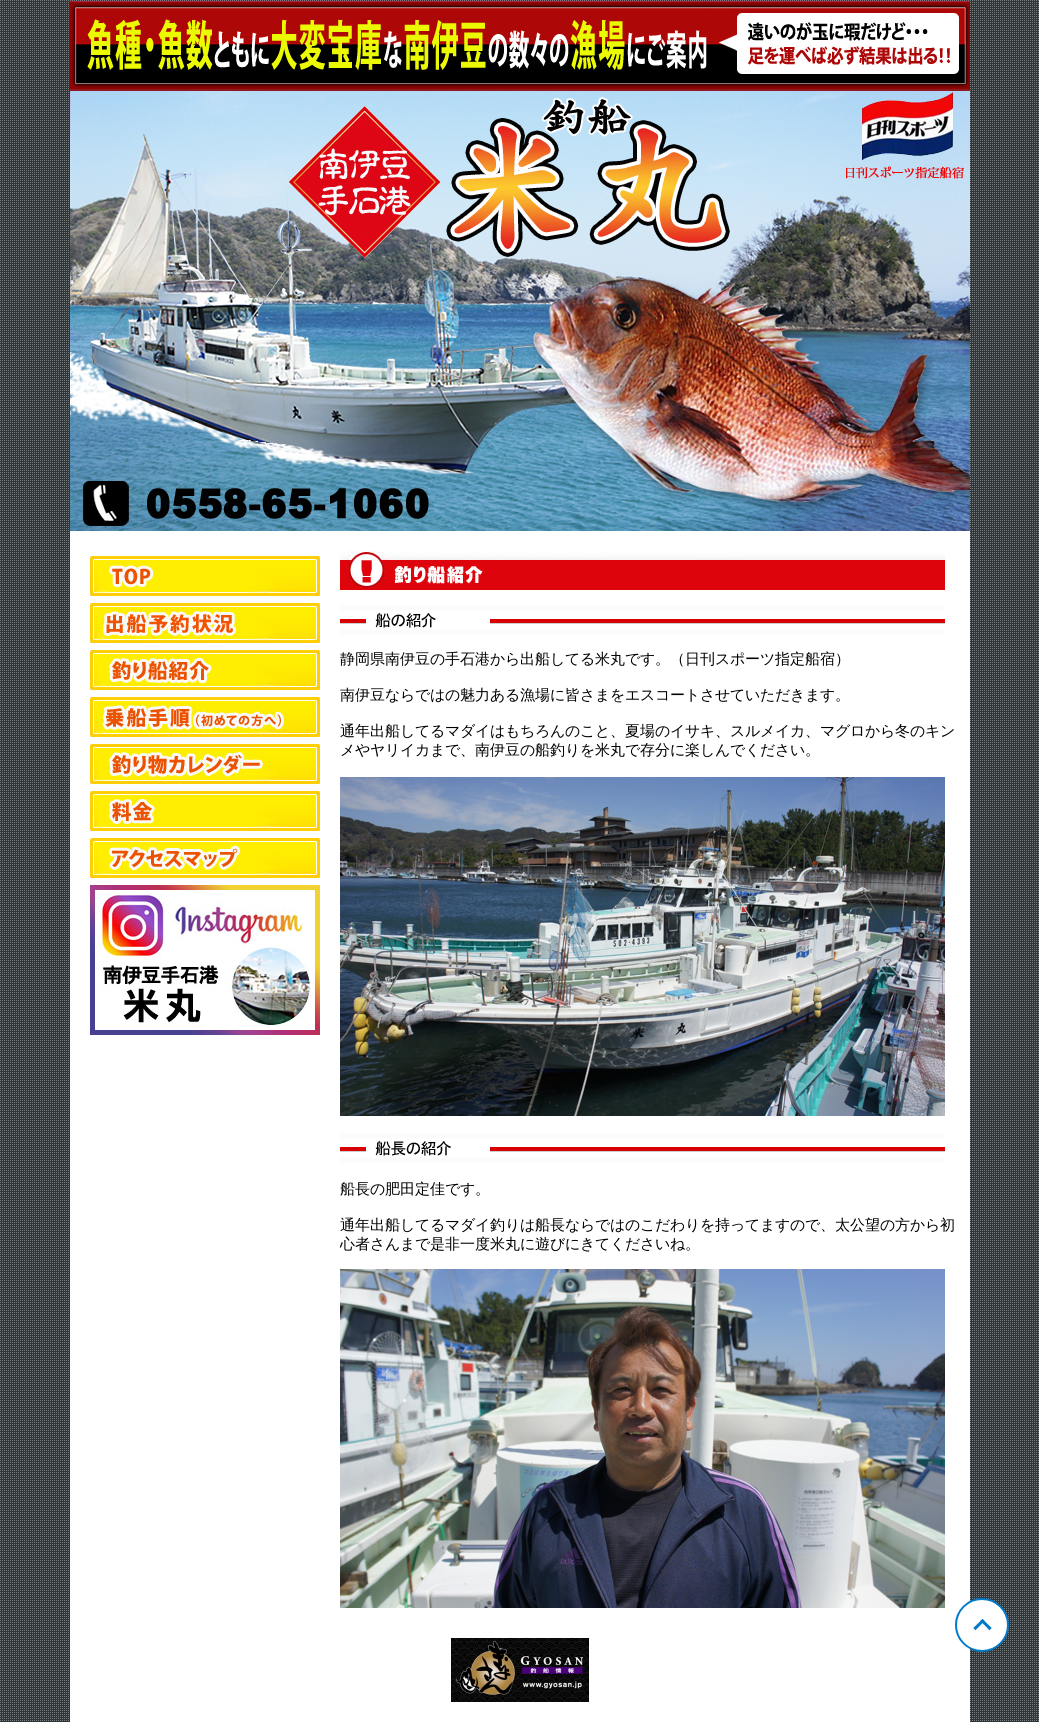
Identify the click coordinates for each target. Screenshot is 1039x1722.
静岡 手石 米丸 (520, 266)
